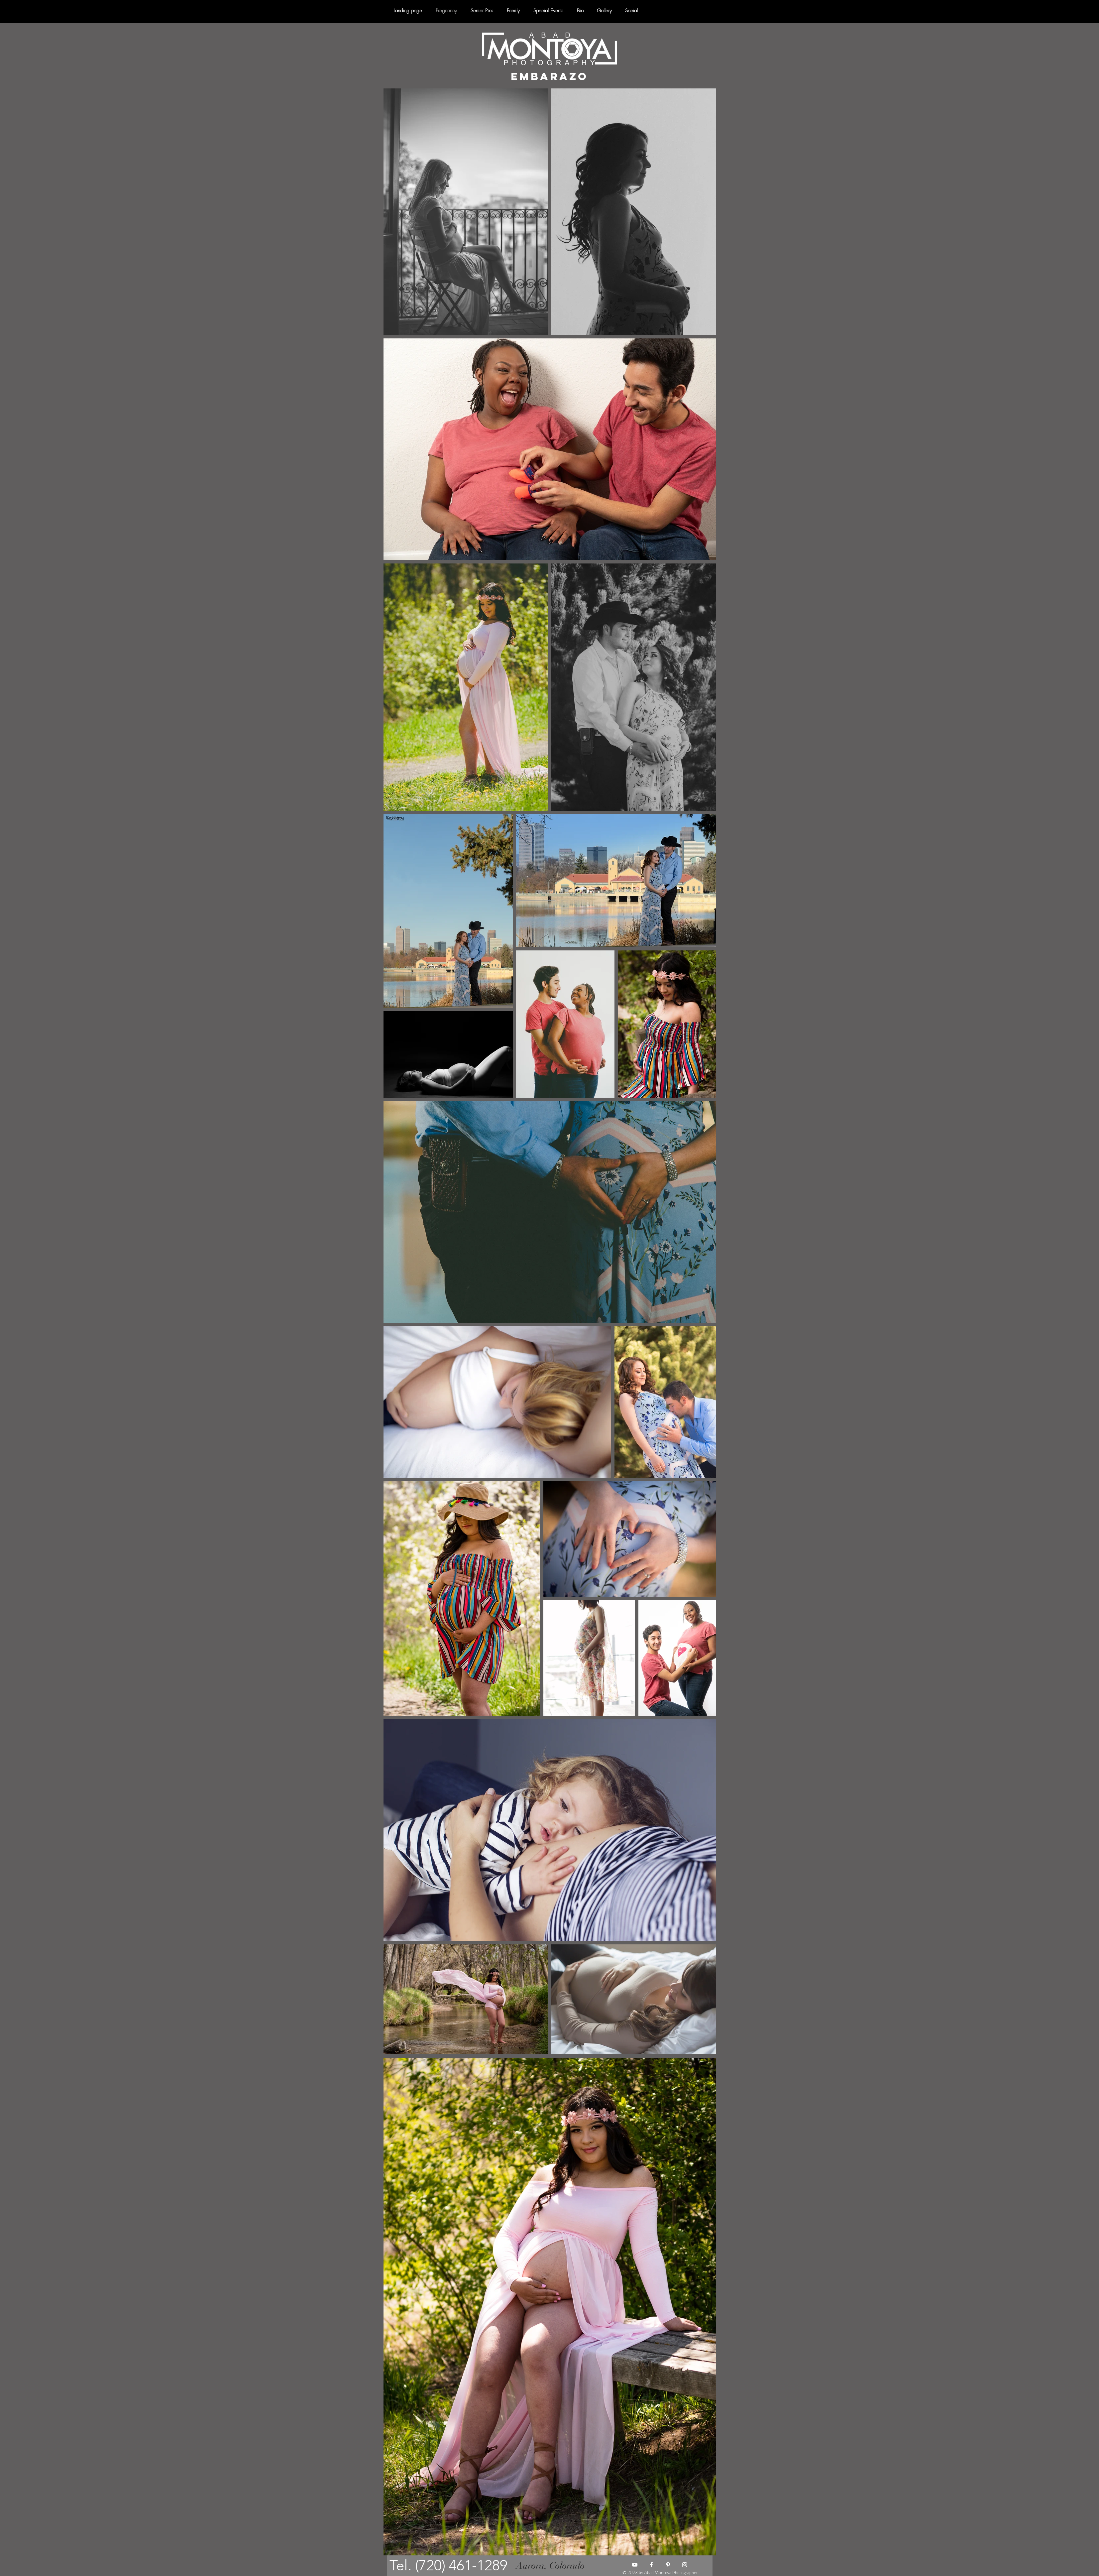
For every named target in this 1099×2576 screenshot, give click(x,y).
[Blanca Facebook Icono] (651, 2564)
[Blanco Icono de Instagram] (684, 2564)
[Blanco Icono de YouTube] (634, 2564)
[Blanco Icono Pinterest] (668, 2564)
